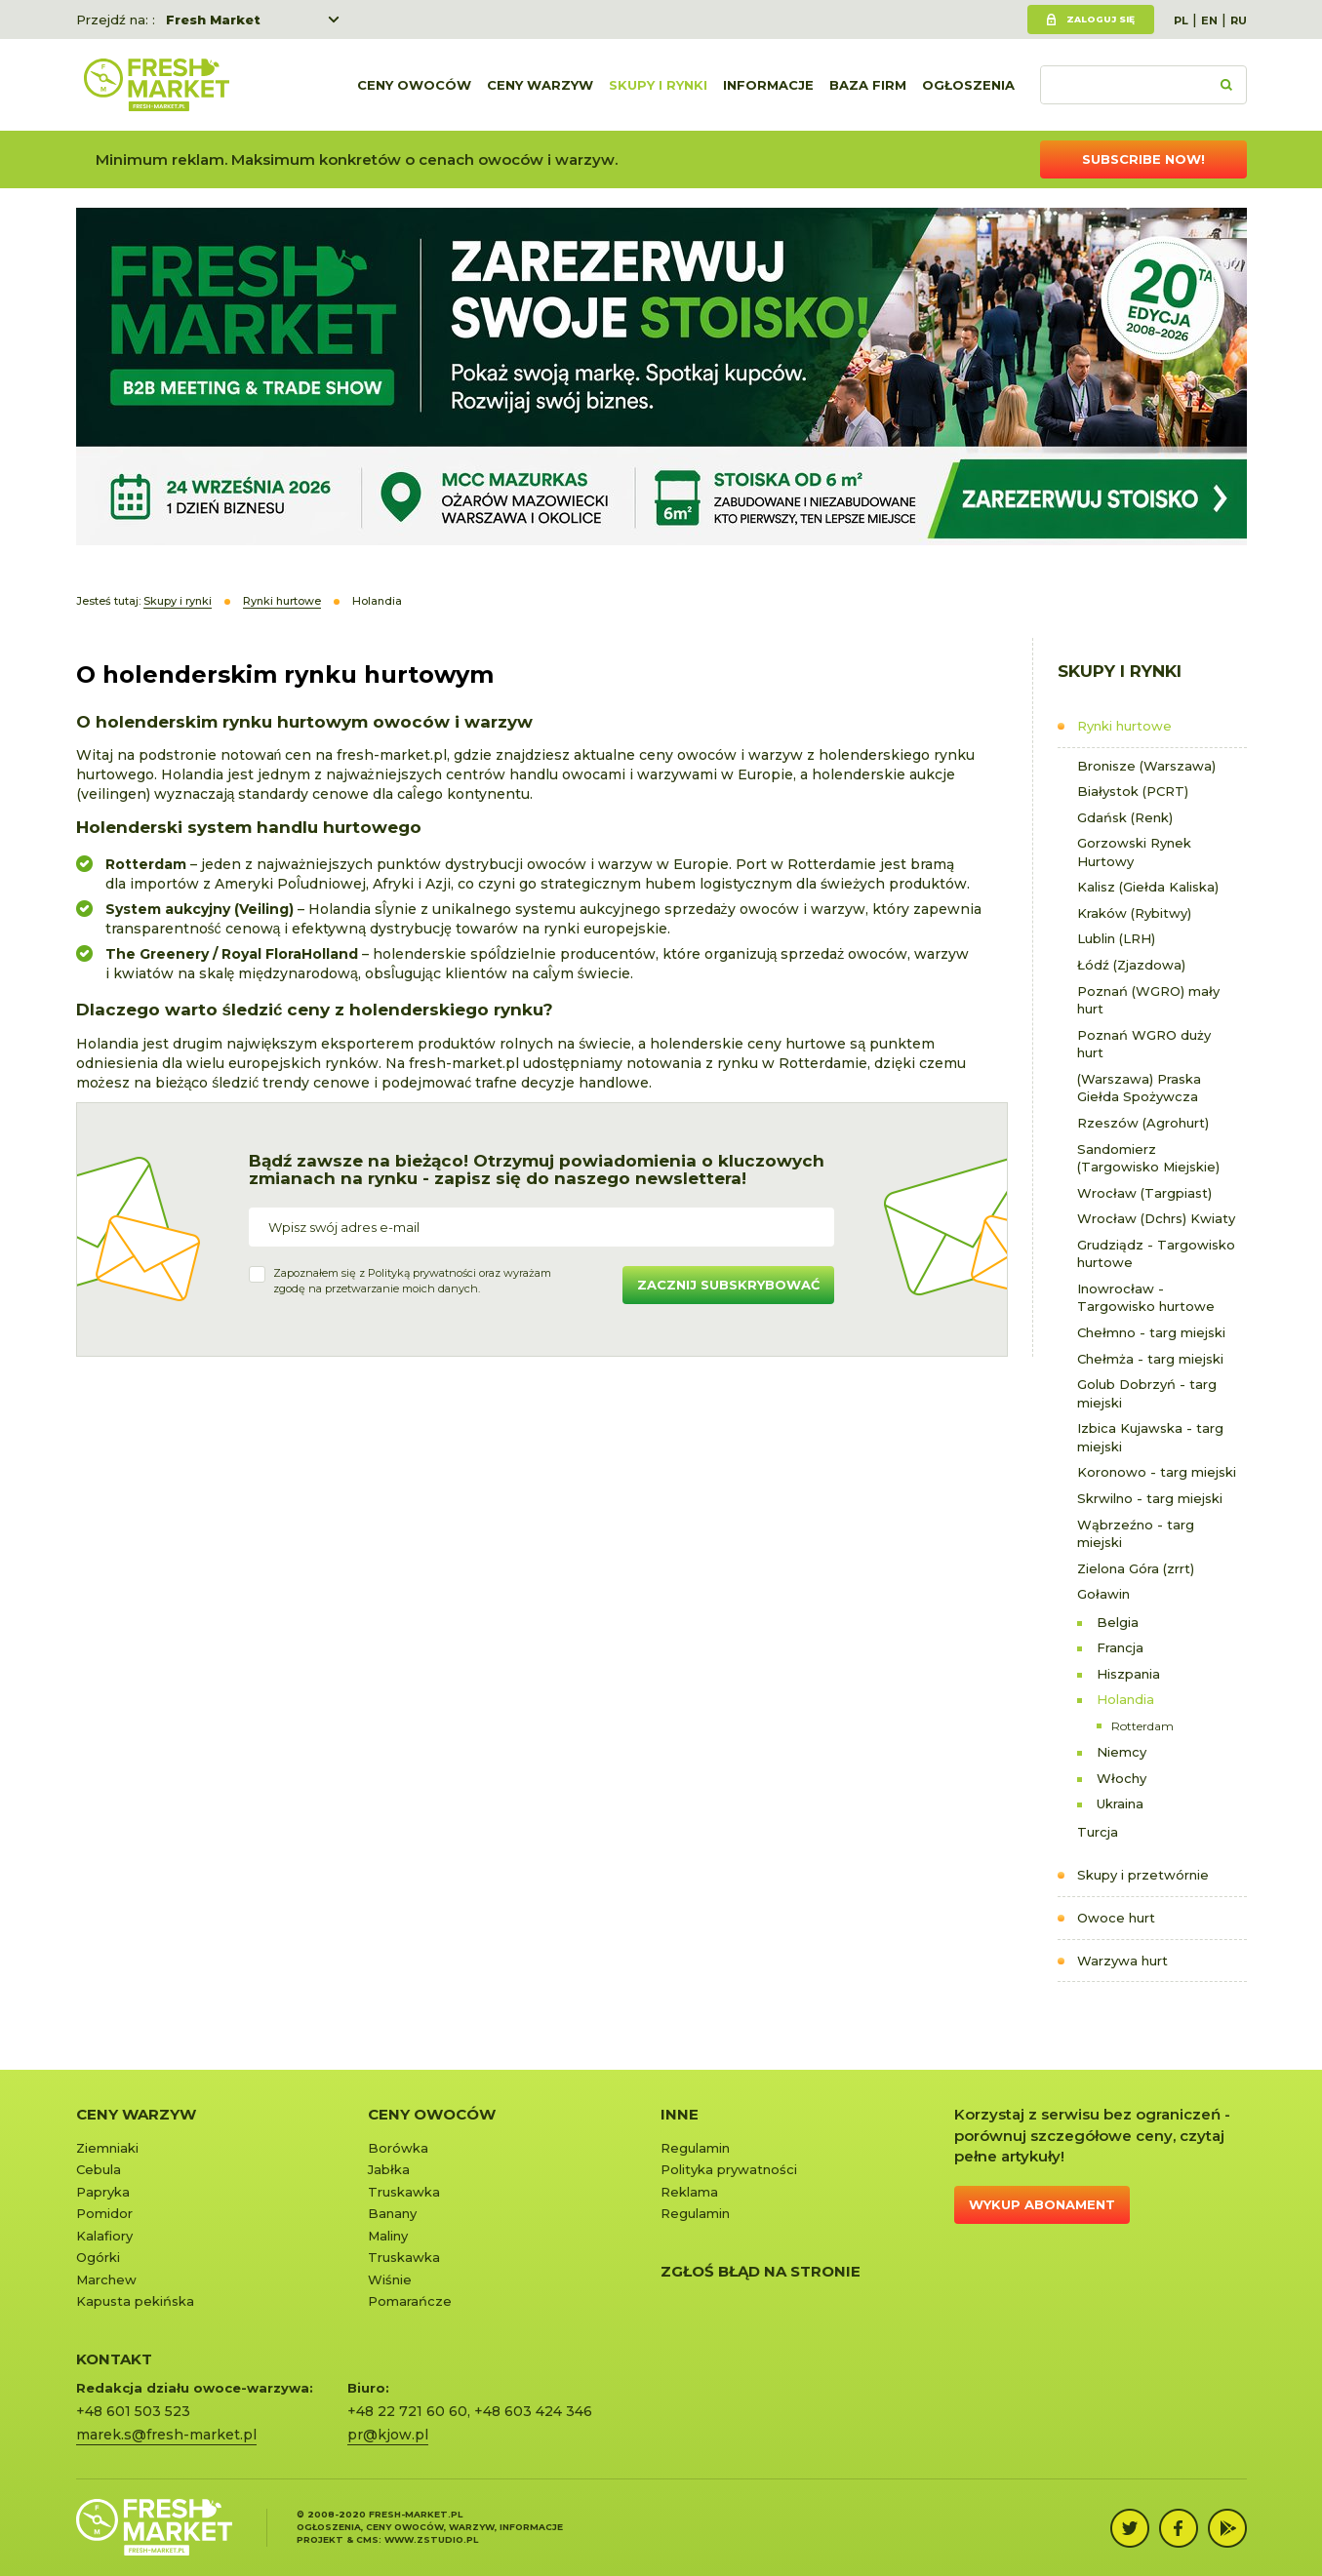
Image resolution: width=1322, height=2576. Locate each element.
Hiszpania (1128, 1674)
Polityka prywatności (729, 2169)
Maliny (388, 2235)
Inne (680, 2114)
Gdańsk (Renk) (1125, 817)
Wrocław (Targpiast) (1144, 1193)
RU (1238, 20)
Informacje (768, 85)
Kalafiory (104, 2235)
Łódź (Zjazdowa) (1131, 964)
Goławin (1103, 1594)
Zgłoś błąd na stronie (761, 2271)
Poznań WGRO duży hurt (1144, 1044)
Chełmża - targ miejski (1150, 1359)
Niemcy (1121, 1752)
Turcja (1097, 1832)
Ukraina (1120, 1803)
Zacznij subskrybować (728, 1284)
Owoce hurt (1116, 1917)
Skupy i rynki (658, 85)
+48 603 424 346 (533, 2411)
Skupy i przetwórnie (1143, 1874)
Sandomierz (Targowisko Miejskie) (1148, 1158)
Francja (1120, 1647)
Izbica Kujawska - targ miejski (1150, 1437)
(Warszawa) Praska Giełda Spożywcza (1139, 1088)
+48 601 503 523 (133, 2411)
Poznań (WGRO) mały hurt (1148, 1000)
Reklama (689, 2192)
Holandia (1125, 1699)
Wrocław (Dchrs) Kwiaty (1156, 1218)
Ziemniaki (107, 2148)
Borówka (398, 2148)
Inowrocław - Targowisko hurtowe (1146, 1298)
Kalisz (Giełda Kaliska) (1148, 886)
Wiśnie (390, 2279)
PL (1181, 20)
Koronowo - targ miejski (1156, 1472)
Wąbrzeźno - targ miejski (1135, 1534)
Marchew (106, 2279)
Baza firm (867, 85)
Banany (392, 2213)
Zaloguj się (1100, 19)
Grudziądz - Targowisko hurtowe (1156, 1254)
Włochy (1121, 1778)
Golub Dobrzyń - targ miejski (1147, 1393)
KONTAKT (114, 2359)
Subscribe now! (1143, 159)
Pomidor (104, 2213)
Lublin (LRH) (1116, 938)
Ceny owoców (414, 85)
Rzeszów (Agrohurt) (1143, 1122)
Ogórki (98, 2257)
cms (367, 2539)
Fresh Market (213, 19)
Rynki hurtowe (1124, 725)
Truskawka (404, 2192)
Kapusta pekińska (135, 2301)
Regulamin (695, 2148)
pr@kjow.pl (387, 2434)
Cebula (98, 2169)
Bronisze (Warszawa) (1146, 765)
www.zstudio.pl (431, 2539)
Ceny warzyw (540, 85)
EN (1209, 20)
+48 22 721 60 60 (407, 2411)
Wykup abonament (1042, 2204)
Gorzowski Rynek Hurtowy (1134, 852)
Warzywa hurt (1122, 1960)
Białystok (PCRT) (1132, 791)
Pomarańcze (410, 2301)
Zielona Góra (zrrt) (1135, 1568)
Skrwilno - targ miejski (1149, 1498)
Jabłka (389, 2169)
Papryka (103, 2192)
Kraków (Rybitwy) (1134, 913)
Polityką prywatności (422, 1273)
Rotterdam (1142, 1726)
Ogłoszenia (968, 85)
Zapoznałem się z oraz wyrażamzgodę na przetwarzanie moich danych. (412, 1280)
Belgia (1118, 1622)
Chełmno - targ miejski (1151, 1332)
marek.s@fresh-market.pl (166, 2434)
